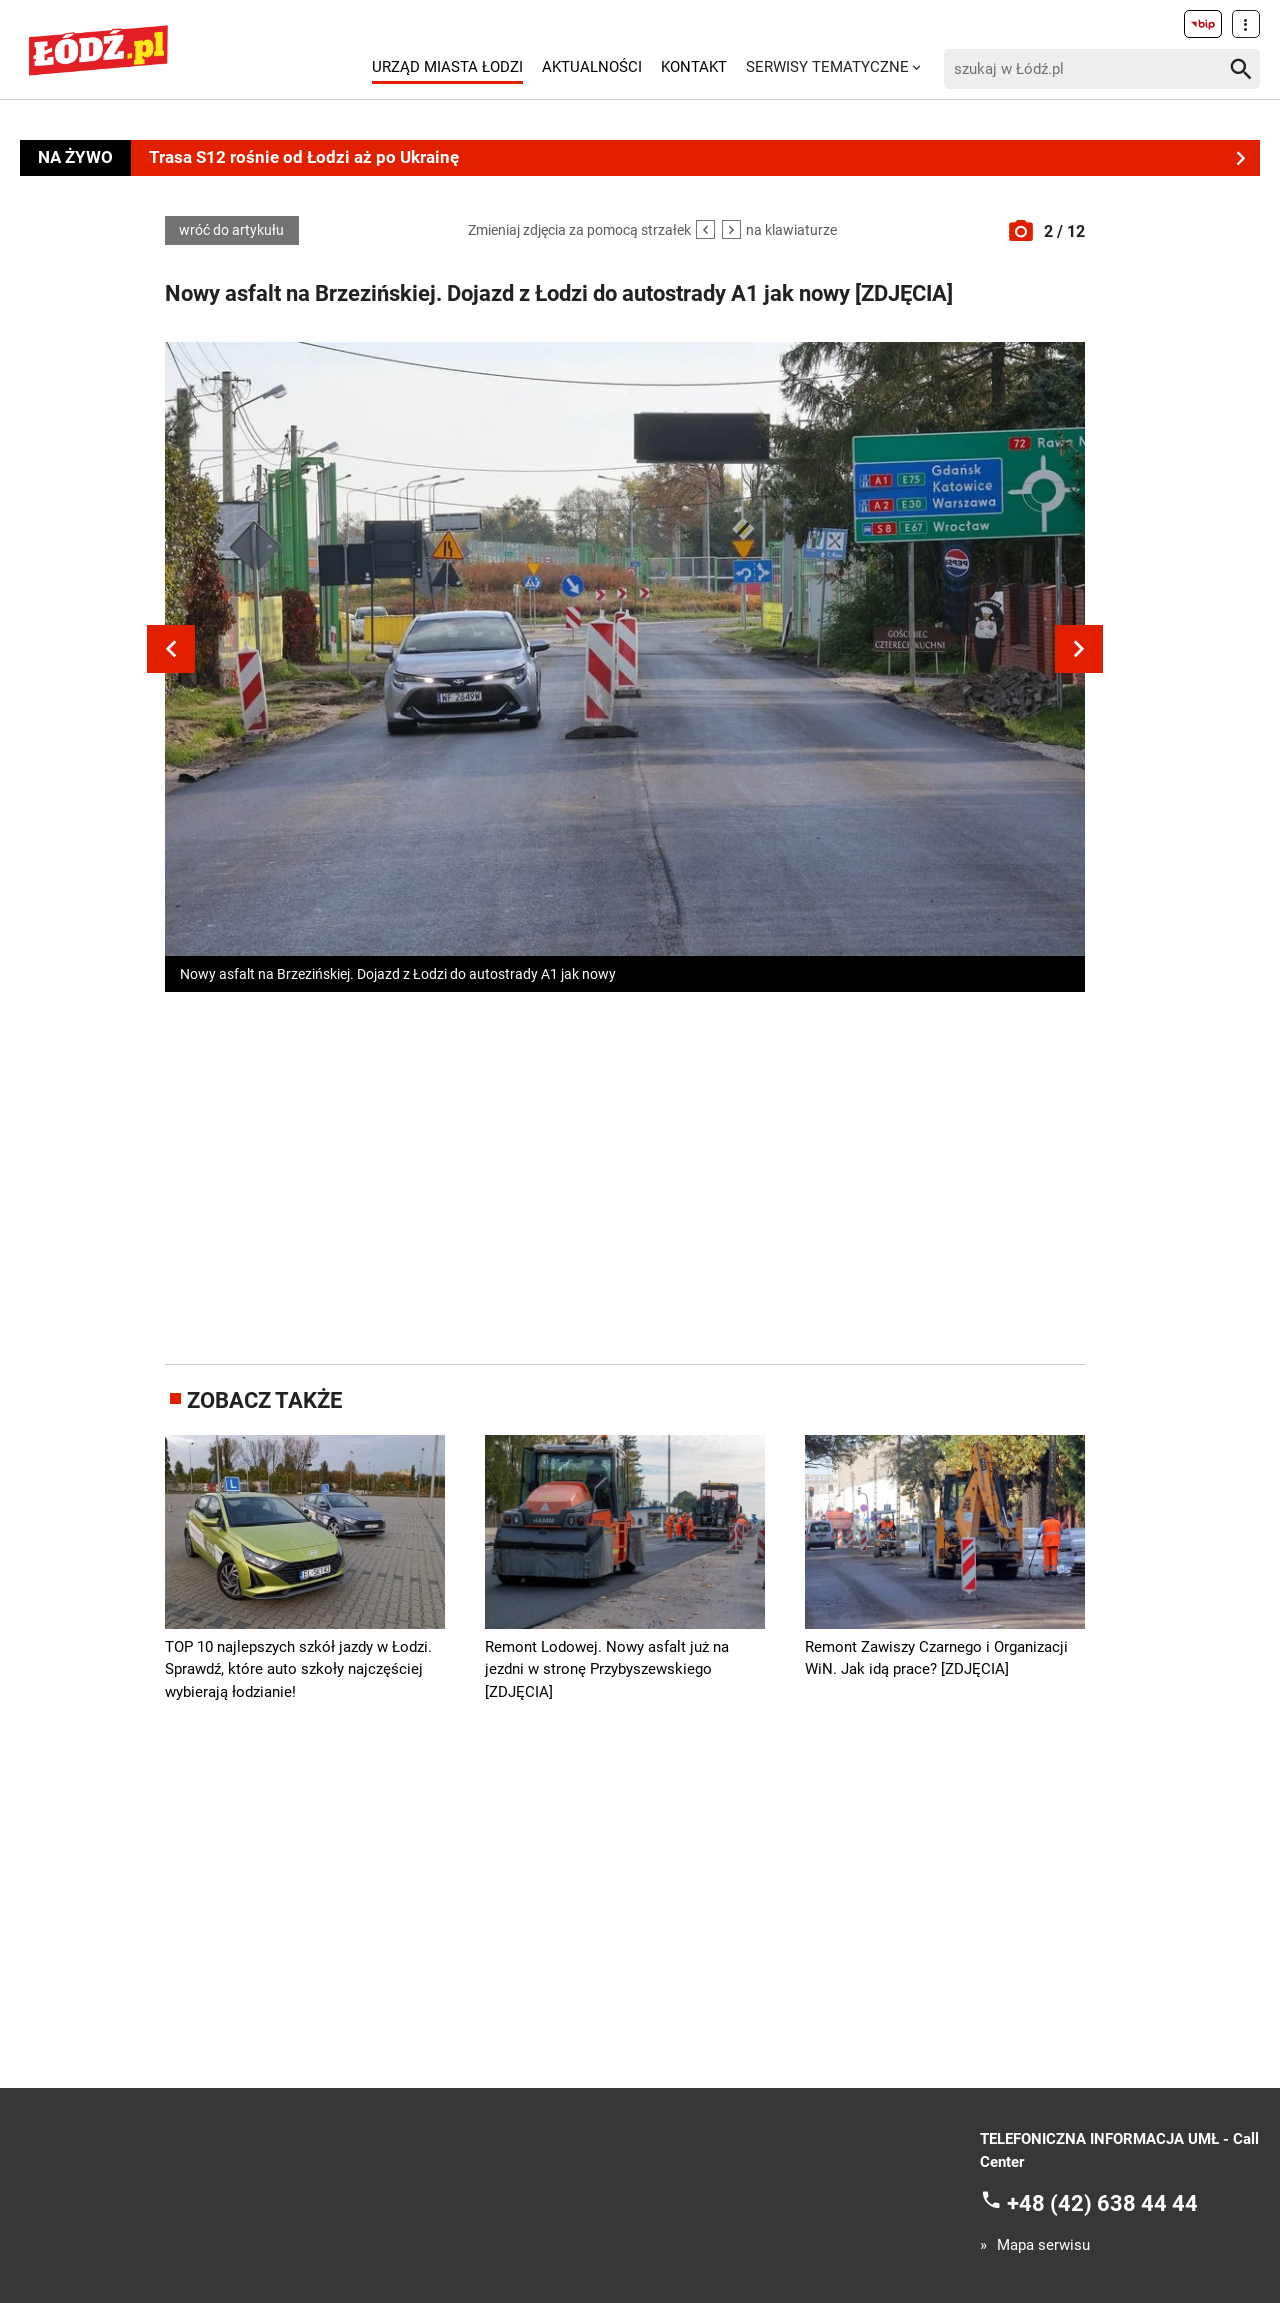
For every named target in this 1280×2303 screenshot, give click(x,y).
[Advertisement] (625, 1174)
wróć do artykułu (231, 231)
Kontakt (694, 67)
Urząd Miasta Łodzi (447, 67)
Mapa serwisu (1043, 2245)
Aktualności (592, 67)
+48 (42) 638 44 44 (1102, 2203)
